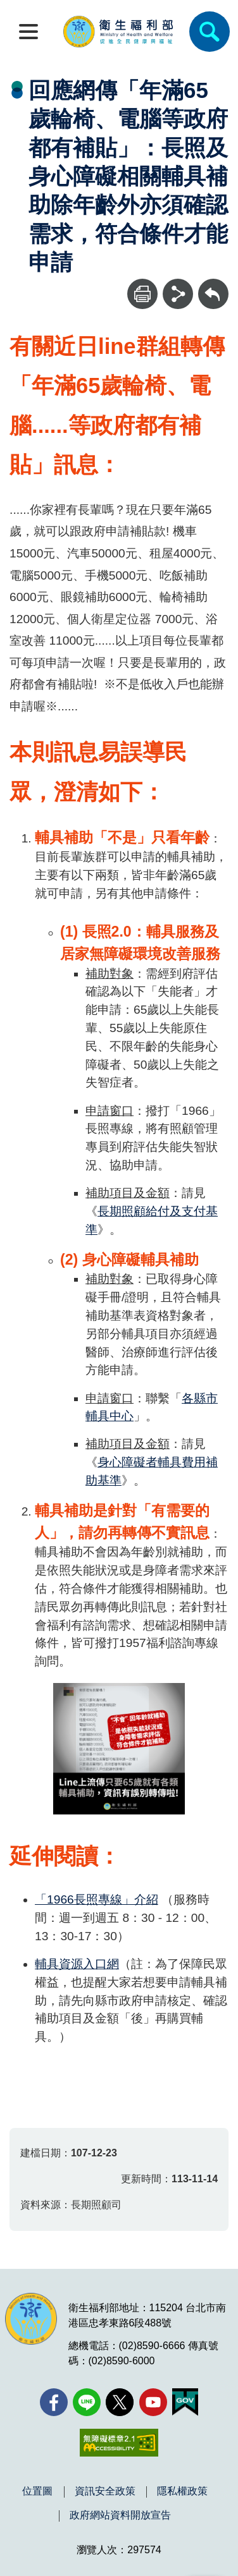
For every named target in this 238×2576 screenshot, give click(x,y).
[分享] (178, 294)
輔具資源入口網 (77, 1964)
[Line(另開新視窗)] (87, 2402)
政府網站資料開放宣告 (120, 2515)
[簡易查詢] (209, 31)
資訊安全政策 (105, 2491)
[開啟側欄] (28, 31)
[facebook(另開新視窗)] (54, 2402)
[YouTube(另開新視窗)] (153, 2402)
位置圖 (37, 2491)
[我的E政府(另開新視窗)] (185, 2402)
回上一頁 (213, 284)
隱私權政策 (182, 2491)
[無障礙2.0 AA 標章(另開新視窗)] (119, 2443)
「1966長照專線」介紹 (96, 1899)
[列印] (142, 294)
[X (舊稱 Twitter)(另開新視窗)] (120, 2402)
